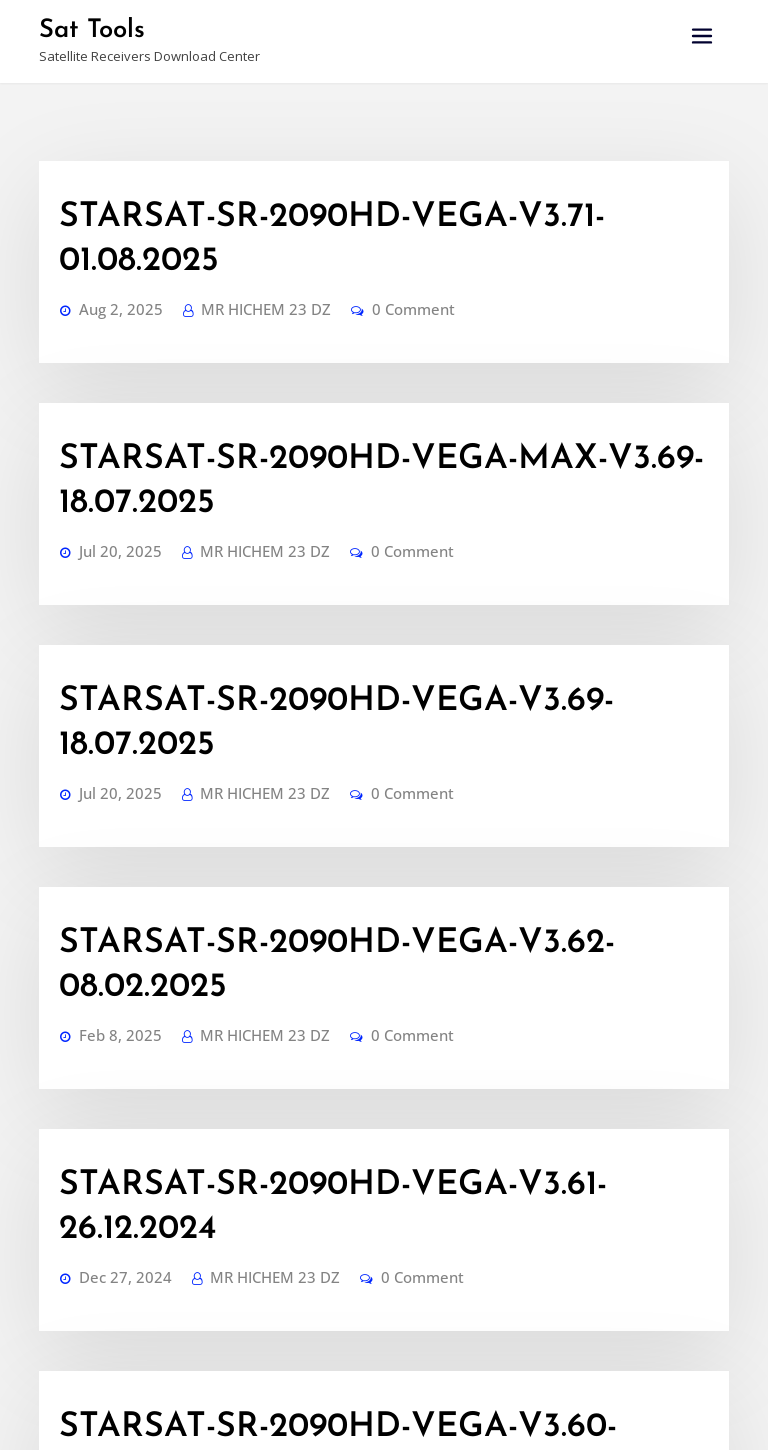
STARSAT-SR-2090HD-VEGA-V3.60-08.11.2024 (340, 1056)
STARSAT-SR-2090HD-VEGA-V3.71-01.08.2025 (339, 203)
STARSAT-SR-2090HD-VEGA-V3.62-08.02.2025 (346, 715)
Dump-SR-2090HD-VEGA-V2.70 (255, 1226)
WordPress (417, 1416)
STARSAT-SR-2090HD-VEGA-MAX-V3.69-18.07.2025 (377, 374)
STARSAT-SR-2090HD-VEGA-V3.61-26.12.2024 (338, 885)
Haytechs (544, 1416)
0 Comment (360, 244)
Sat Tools (83, 27)
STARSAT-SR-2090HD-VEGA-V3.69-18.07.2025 (341, 544)
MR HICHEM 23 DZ (234, 244)
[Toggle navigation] (702, 36)
